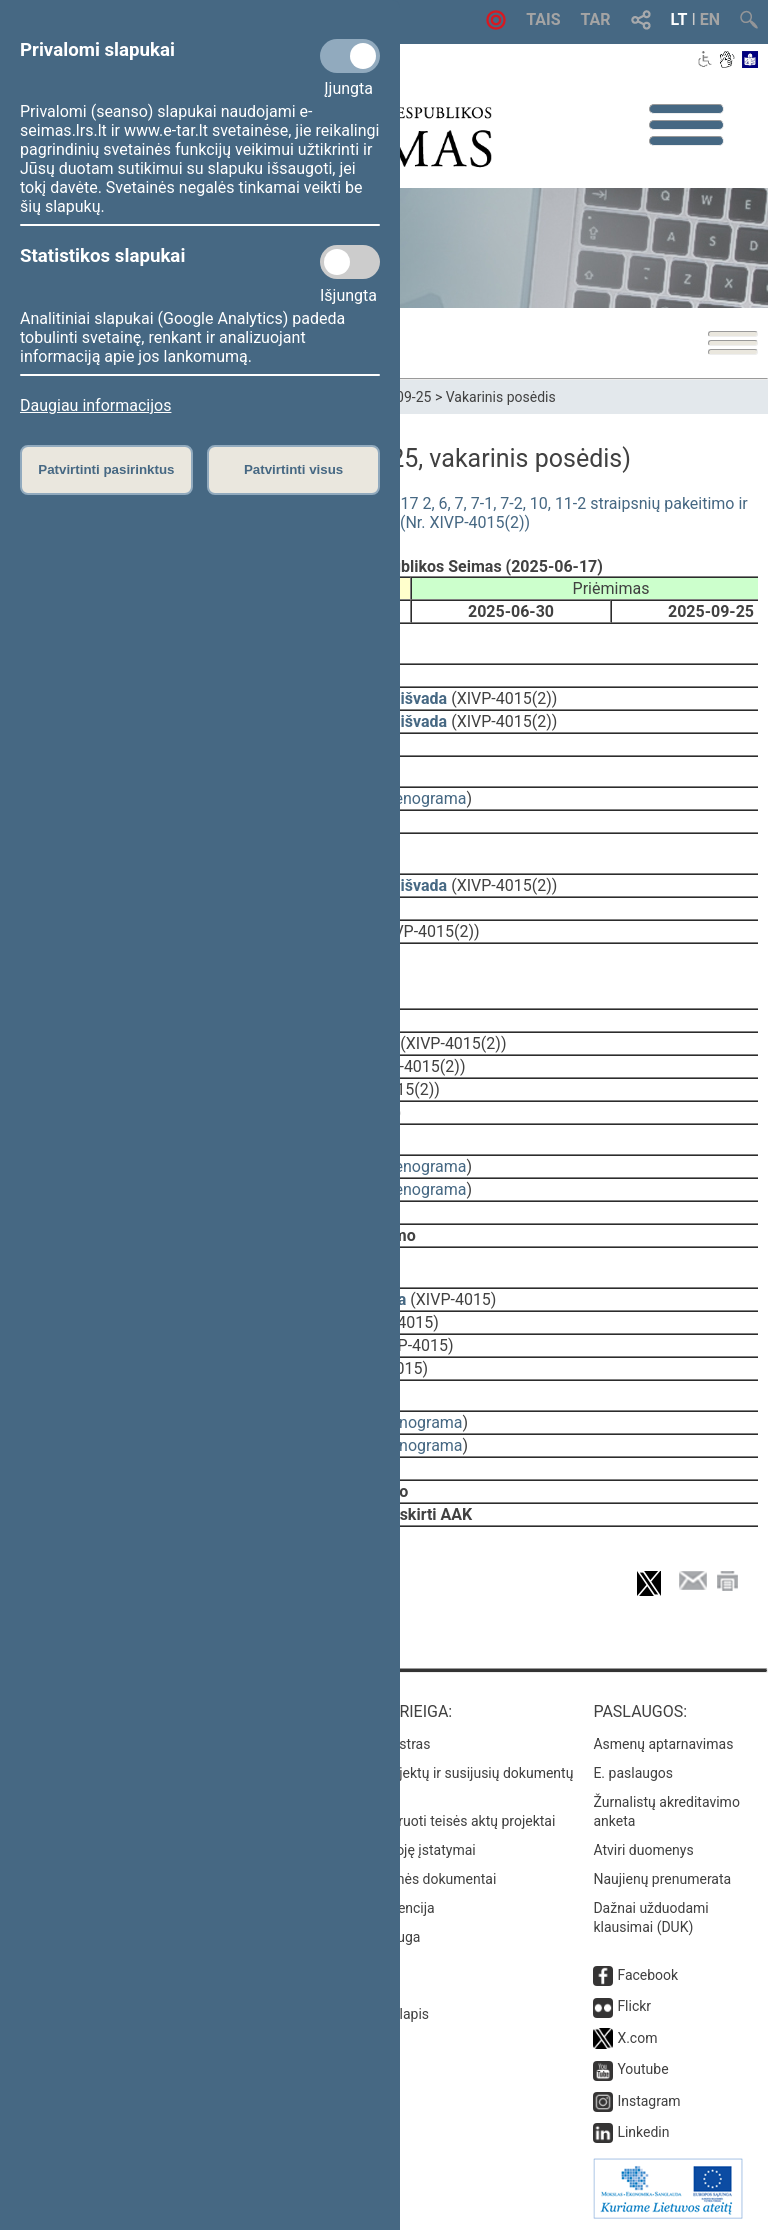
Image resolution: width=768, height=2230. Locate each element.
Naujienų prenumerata (662, 1879)
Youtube (642, 2069)
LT (679, 19)
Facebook (647, 1975)
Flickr (634, 2006)
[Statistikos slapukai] (350, 262)
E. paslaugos (633, 1773)
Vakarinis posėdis (501, 397)
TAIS (543, 19)
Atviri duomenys (643, 1850)
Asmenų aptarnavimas (663, 1744)
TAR (596, 19)
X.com (637, 2038)
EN (710, 19)
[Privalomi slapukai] (350, 56)
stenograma (423, 798)
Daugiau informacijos (95, 405)
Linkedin (643, 2132)
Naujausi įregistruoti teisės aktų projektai (429, 1821)
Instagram (648, 2101)
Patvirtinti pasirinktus (106, 469)
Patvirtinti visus (293, 469)
